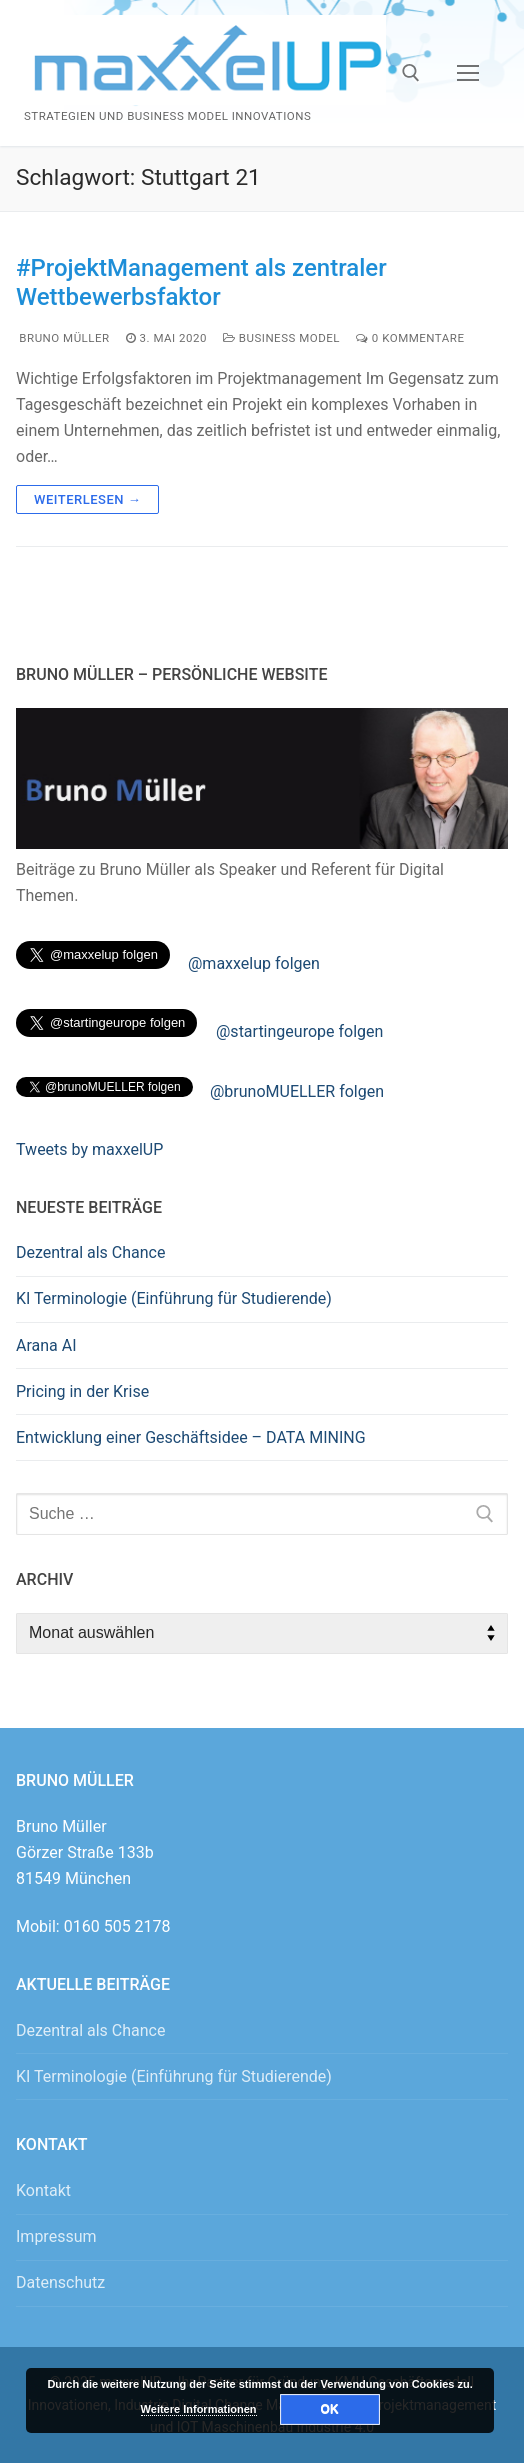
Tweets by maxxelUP (89, 1149)
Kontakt (43, 2190)
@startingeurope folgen (299, 1031)
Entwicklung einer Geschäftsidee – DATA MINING (191, 1437)
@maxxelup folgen (254, 963)
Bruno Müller (63, 338)
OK (330, 2409)
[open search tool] (411, 73)
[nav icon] (468, 73)
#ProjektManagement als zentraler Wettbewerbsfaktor (201, 282)
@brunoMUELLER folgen (297, 1091)
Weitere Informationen (199, 2409)
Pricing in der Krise (82, 1391)
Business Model (281, 338)
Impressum (56, 2236)
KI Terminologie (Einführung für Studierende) (174, 1298)
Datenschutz (60, 2282)
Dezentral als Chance (90, 1252)
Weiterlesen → (87, 499)
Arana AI (46, 1345)
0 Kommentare (410, 338)
